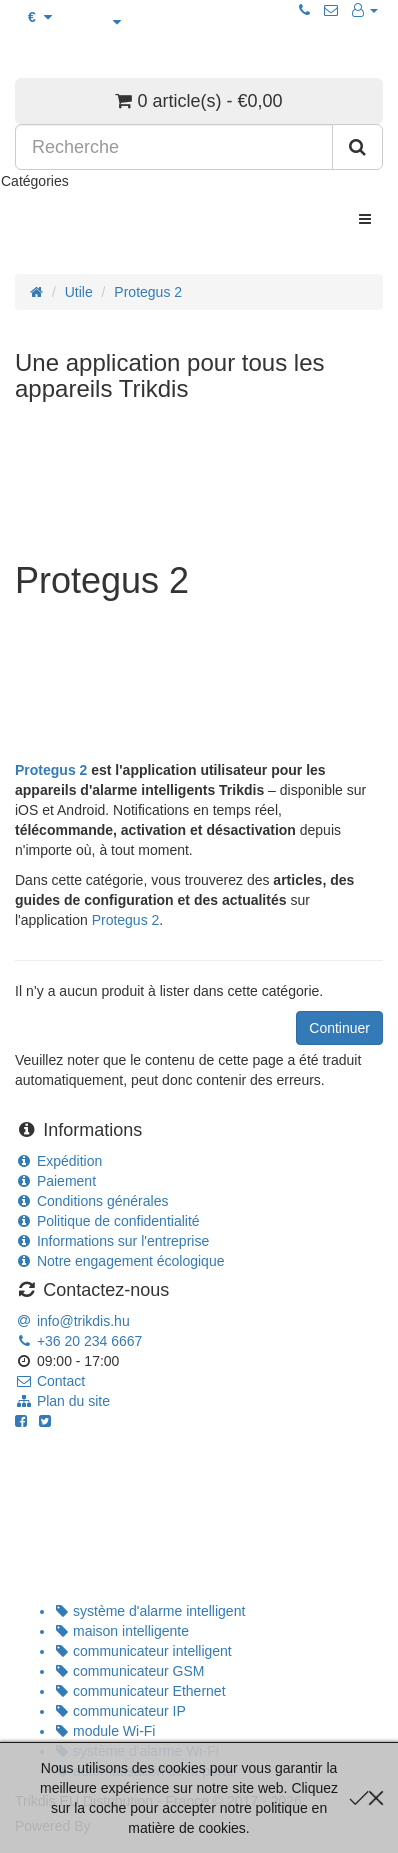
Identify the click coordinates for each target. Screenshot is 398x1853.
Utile (79, 292)
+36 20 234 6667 (78, 1341)
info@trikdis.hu (72, 1321)
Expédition (58, 1161)
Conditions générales (91, 1201)
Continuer (339, 1028)
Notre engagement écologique (119, 1261)
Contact (50, 1381)
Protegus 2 (148, 292)
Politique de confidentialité (107, 1221)
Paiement (55, 1181)
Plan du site (62, 1401)
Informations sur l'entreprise (112, 1241)
